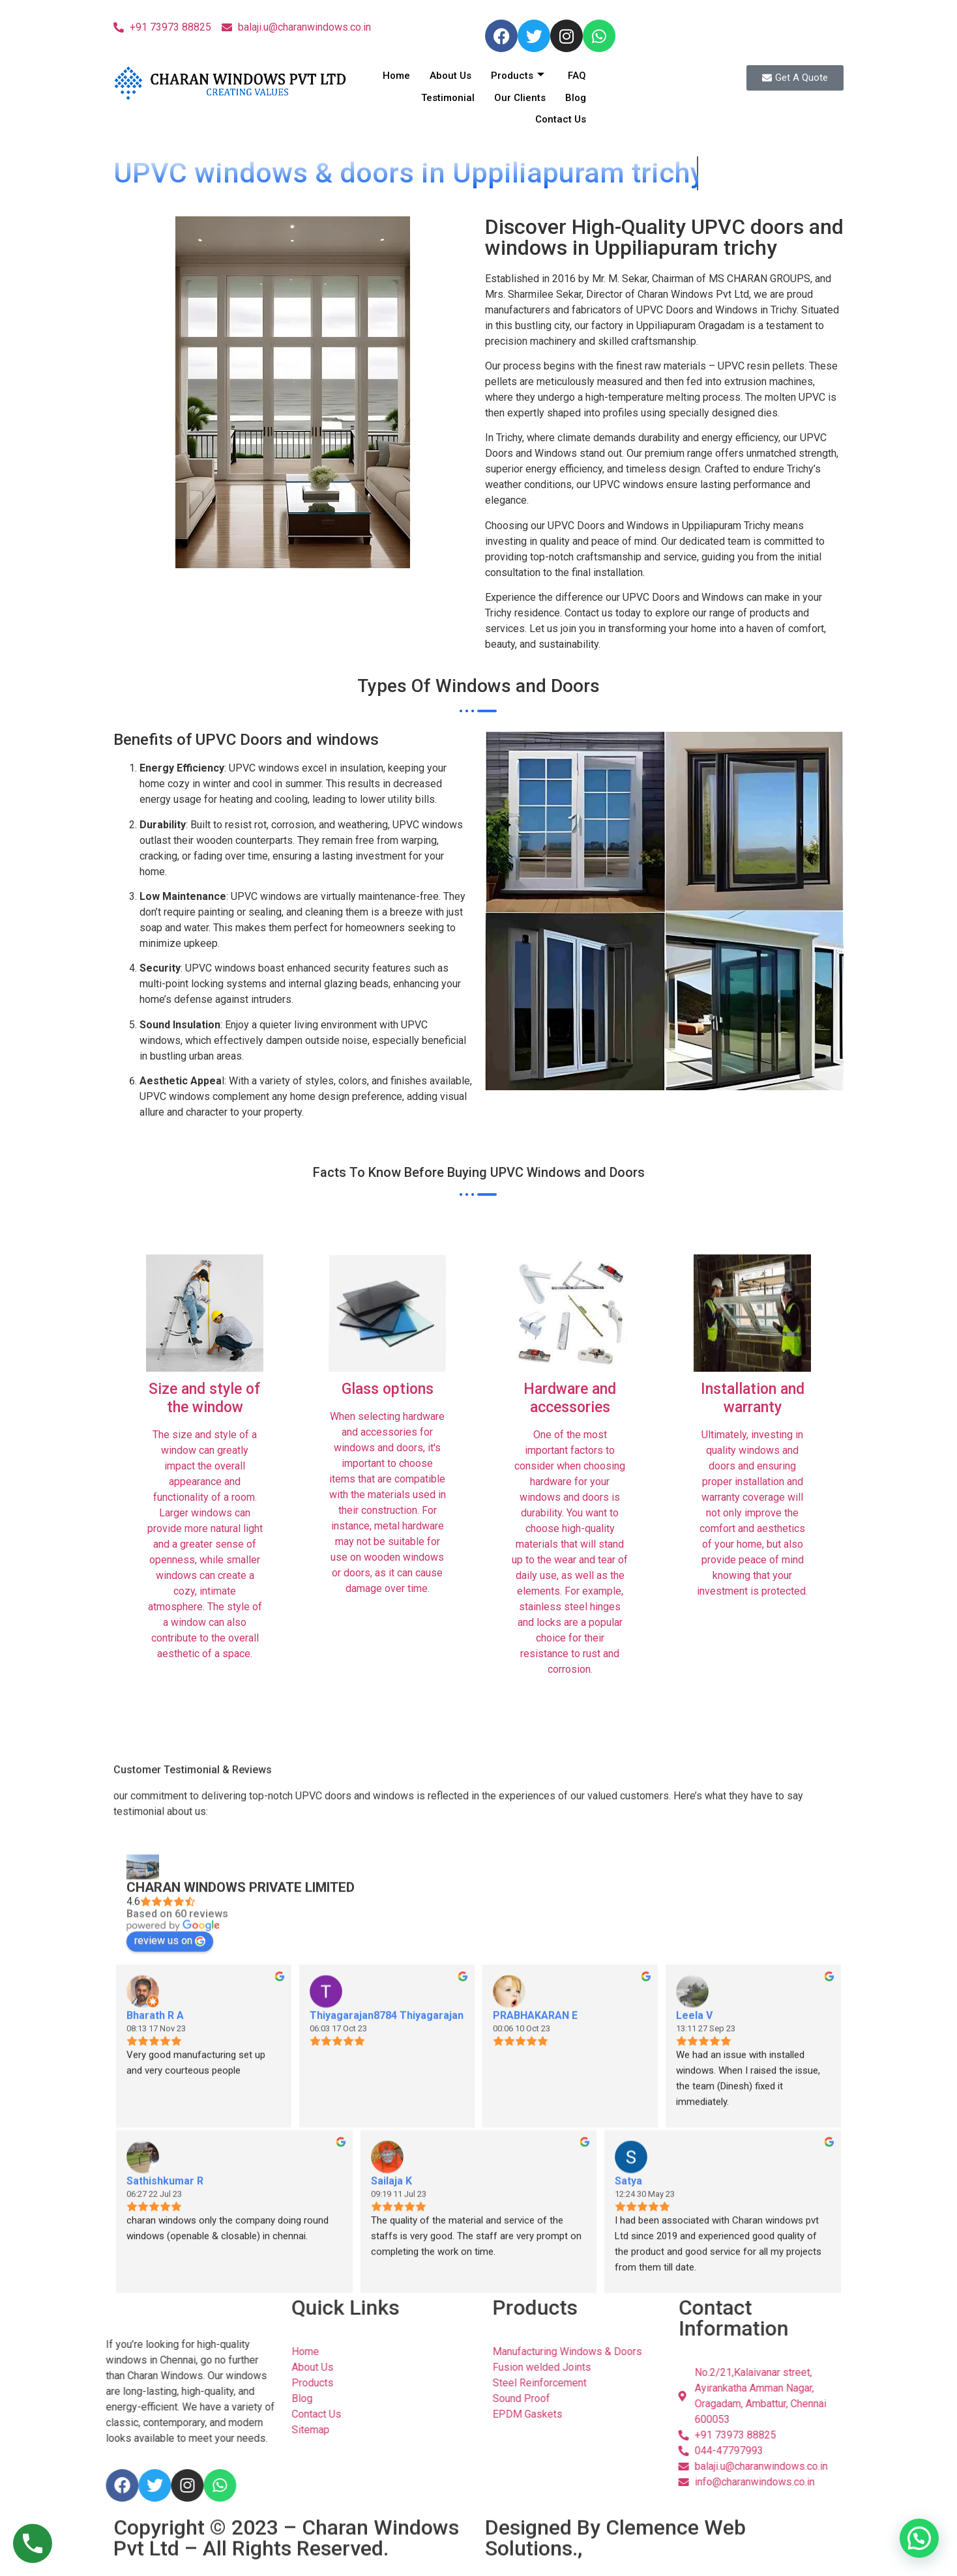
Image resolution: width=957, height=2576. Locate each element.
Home (396, 75)
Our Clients (520, 98)
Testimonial (448, 98)
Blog (575, 98)
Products (517, 75)
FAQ (577, 75)
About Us (450, 75)
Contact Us (560, 119)
